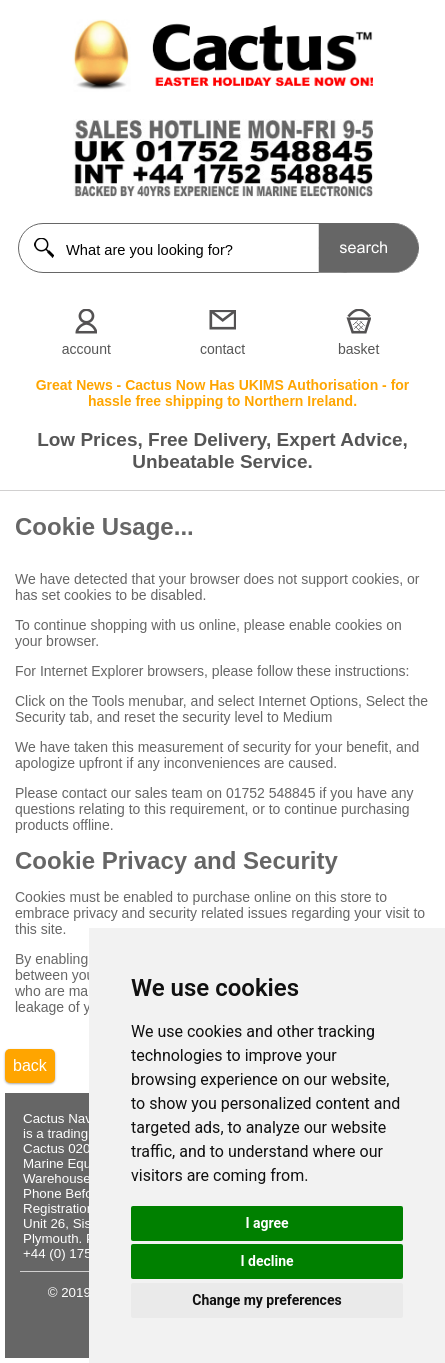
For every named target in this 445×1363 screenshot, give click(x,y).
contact (222, 349)
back (30, 1065)
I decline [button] (266, 1261)
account (86, 349)
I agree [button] (266, 1223)
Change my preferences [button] (266, 1300)
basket (358, 349)
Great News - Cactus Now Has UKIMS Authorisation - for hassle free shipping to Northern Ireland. (223, 393)
